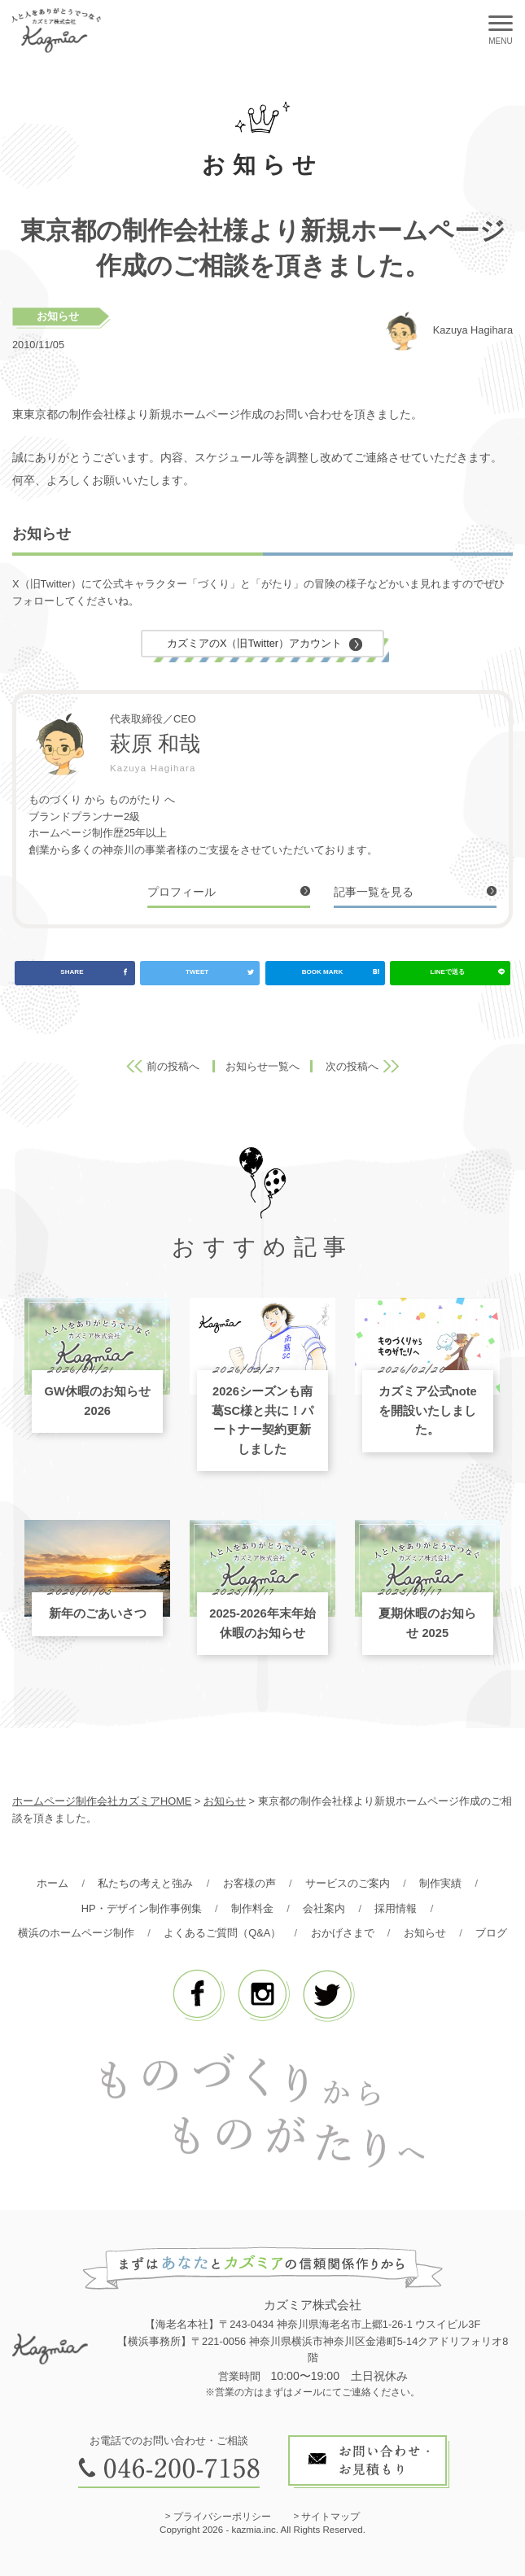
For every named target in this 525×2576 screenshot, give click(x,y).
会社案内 (324, 1908)
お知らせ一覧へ (262, 1066)
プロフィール (181, 891)
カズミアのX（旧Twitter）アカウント (254, 643)
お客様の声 (249, 1883)
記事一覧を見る (373, 891)
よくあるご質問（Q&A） (222, 1933)
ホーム (52, 1883)
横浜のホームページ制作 (76, 1933)
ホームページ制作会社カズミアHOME (101, 1801)
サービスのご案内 (347, 1883)
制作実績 (440, 1883)
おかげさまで (342, 1933)
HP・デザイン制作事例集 (141, 1908)
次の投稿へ (352, 1066)
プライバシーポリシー (222, 2516)
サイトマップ (330, 2516)
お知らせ (58, 316)
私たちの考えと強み (145, 1883)
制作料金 (252, 1908)
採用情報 (395, 1908)
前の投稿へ (173, 1066)
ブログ (491, 1933)
